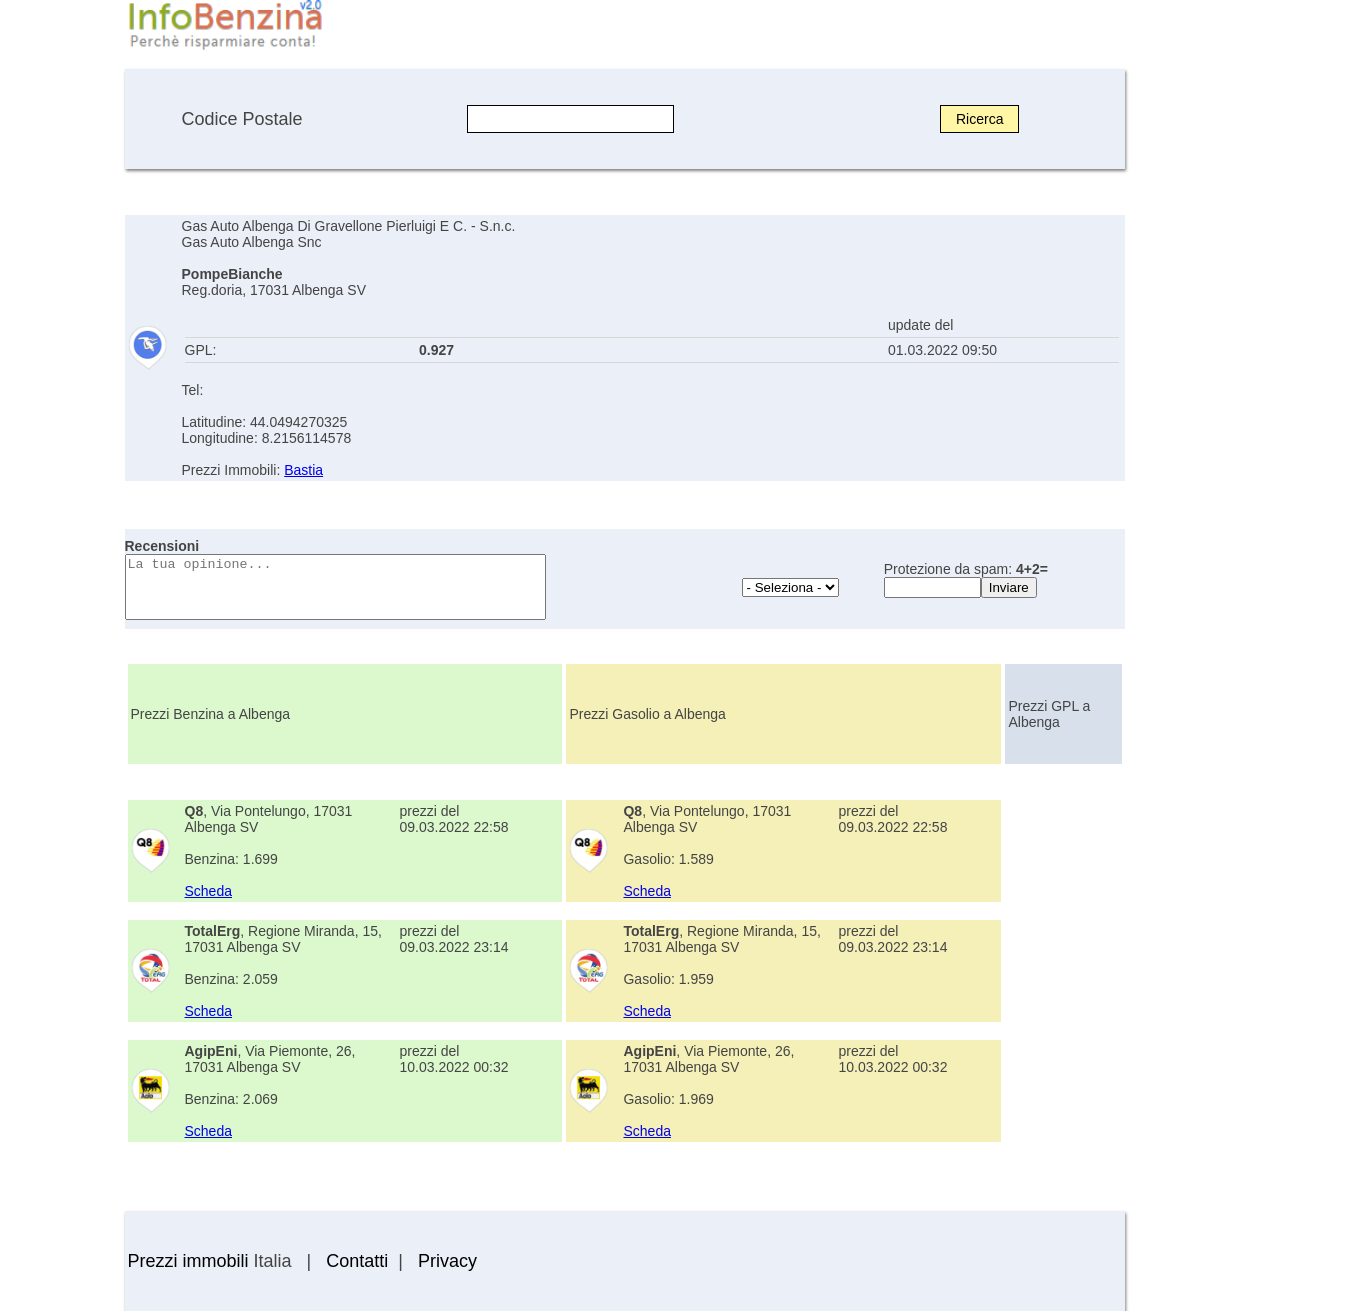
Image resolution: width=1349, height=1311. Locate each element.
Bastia (303, 470)
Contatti (357, 1261)
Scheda (208, 891)
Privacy (447, 1261)
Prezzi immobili (188, 1261)
